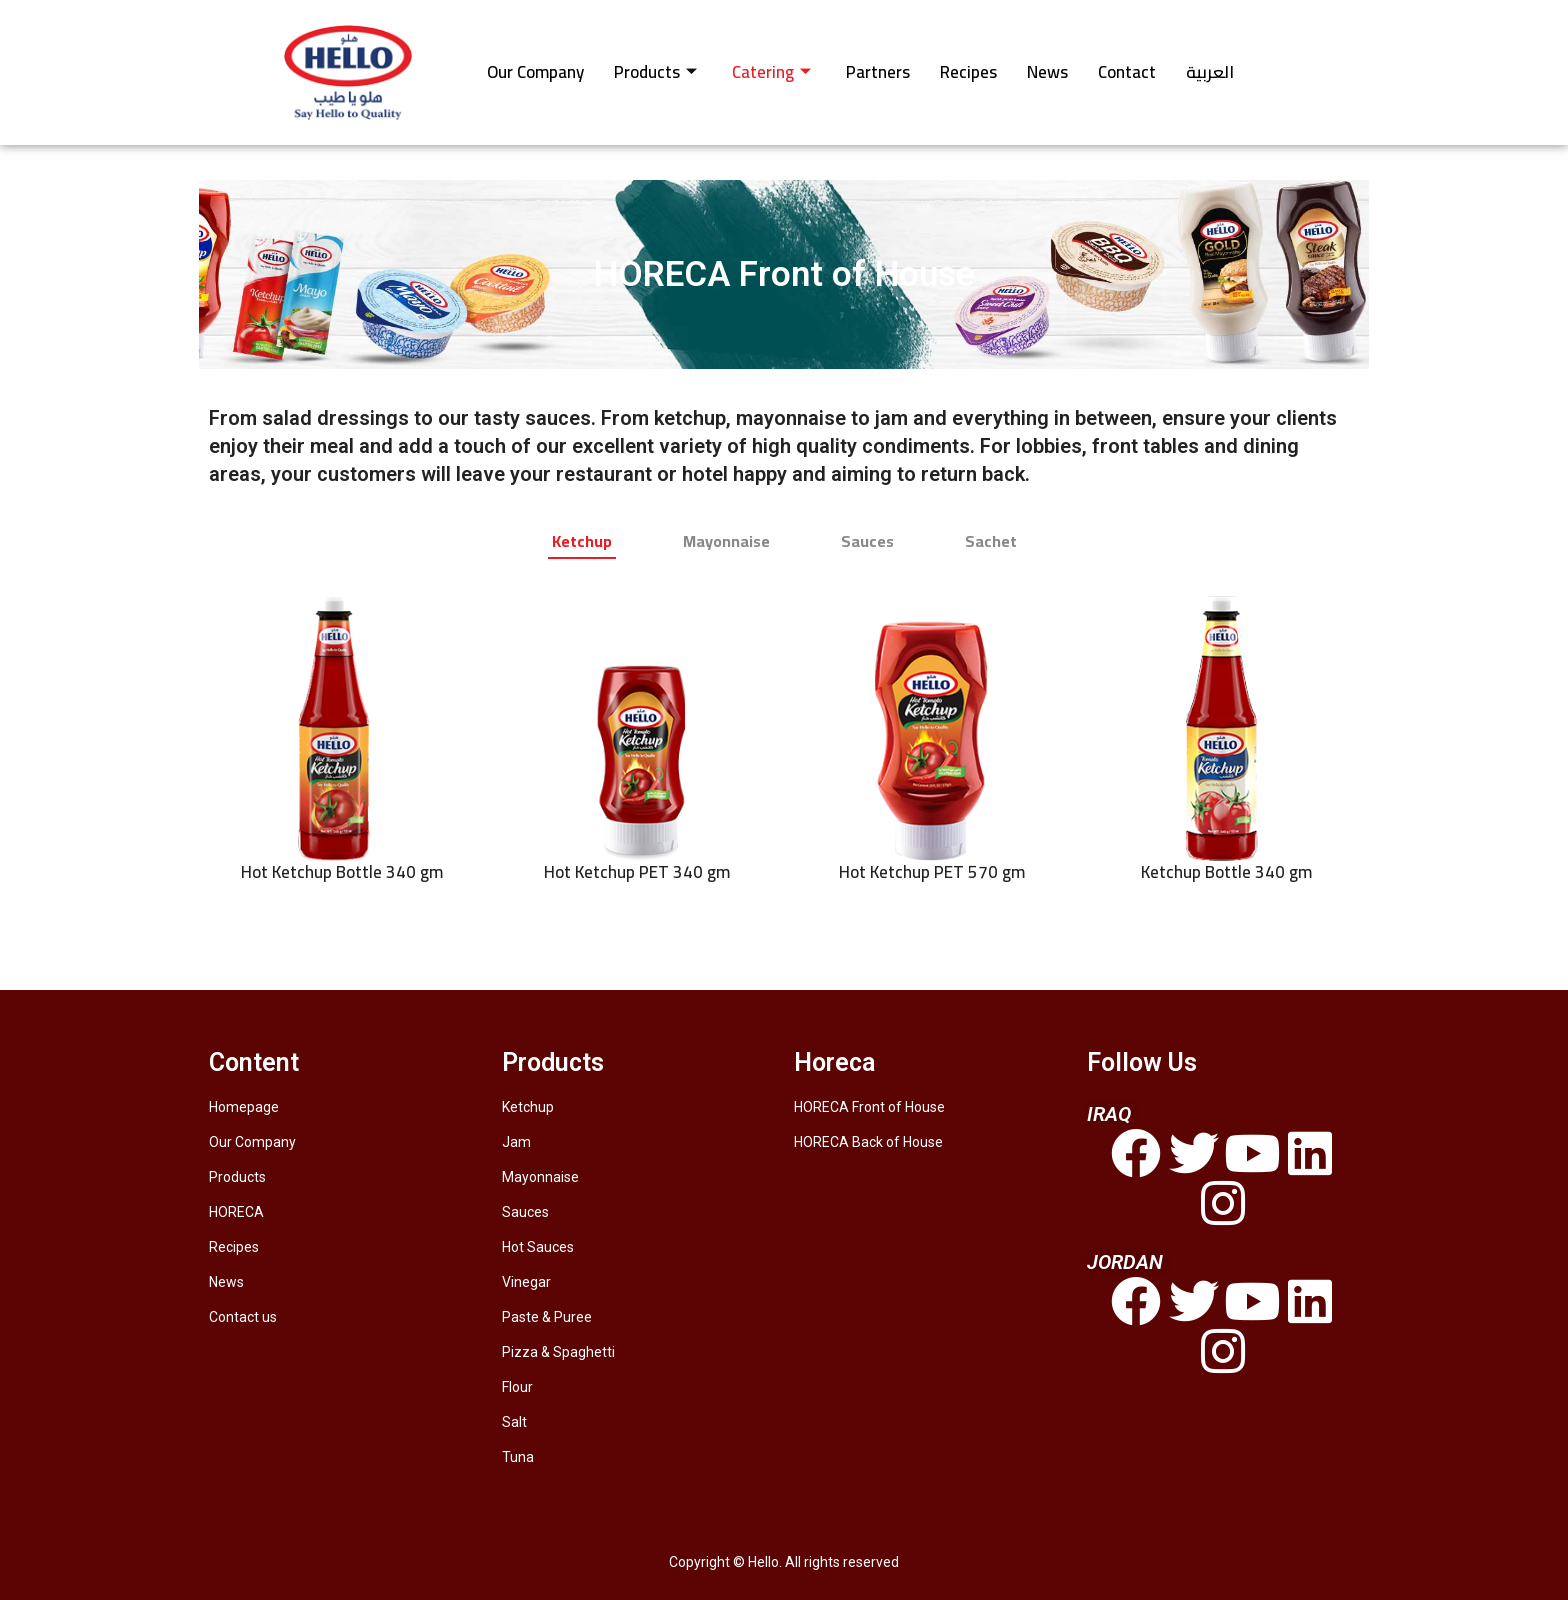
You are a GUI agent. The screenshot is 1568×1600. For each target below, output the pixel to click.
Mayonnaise (540, 1177)
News (1047, 72)
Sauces (525, 1212)
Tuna (518, 1457)
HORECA (236, 1212)
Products (655, 72)
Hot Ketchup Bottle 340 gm (342, 873)
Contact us (243, 1317)
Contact (1127, 72)
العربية (1210, 72)
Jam (516, 1142)
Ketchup (528, 1107)
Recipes (968, 72)
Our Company (535, 72)
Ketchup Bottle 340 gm (1226, 873)
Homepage (244, 1107)
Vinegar (526, 1282)
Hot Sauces (538, 1247)
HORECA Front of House (869, 1107)
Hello (763, 1562)
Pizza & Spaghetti (558, 1352)
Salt (514, 1422)
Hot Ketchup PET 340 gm (637, 873)
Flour (517, 1387)
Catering (771, 72)
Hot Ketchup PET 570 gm (932, 873)
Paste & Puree (547, 1317)
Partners (878, 72)
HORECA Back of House (868, 1142)
